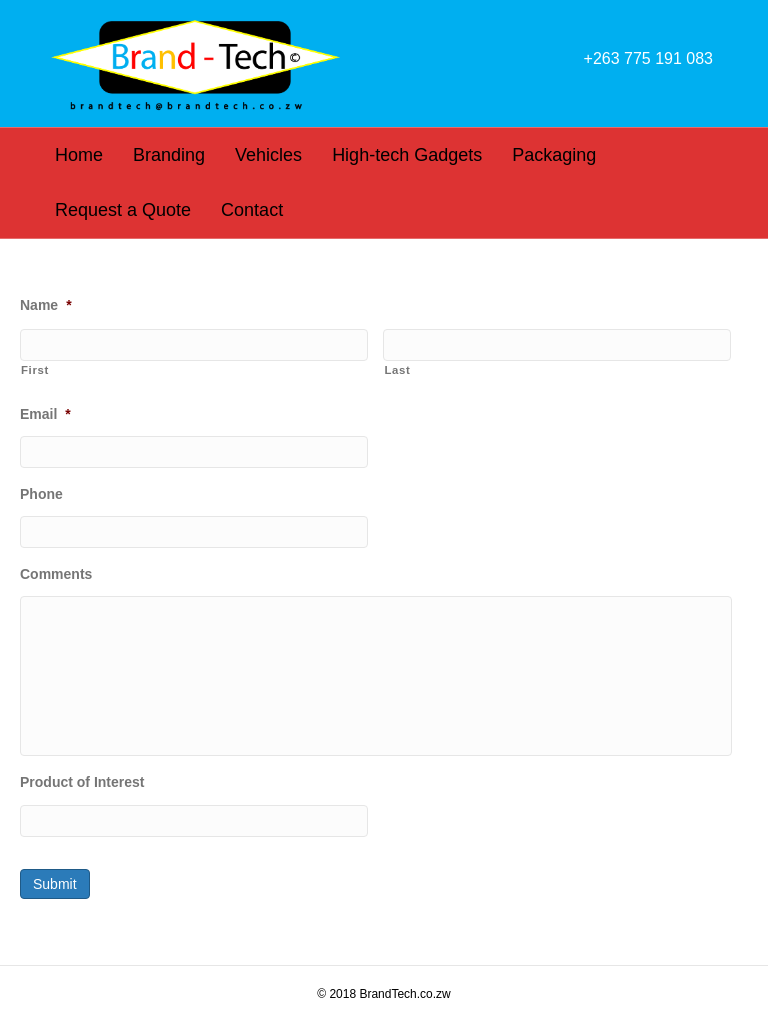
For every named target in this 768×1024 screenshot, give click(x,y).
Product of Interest (82, 782)
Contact (252, 210)
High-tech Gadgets (407, 155)
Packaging (554, 155)
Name (46, 305)
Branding (169, 155)
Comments (56, 574)
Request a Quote (123, 210)
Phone (41, 494)
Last (397, 370)
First (35, 370)
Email (45, 414)
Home (79, 155)
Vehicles (268, 155)
